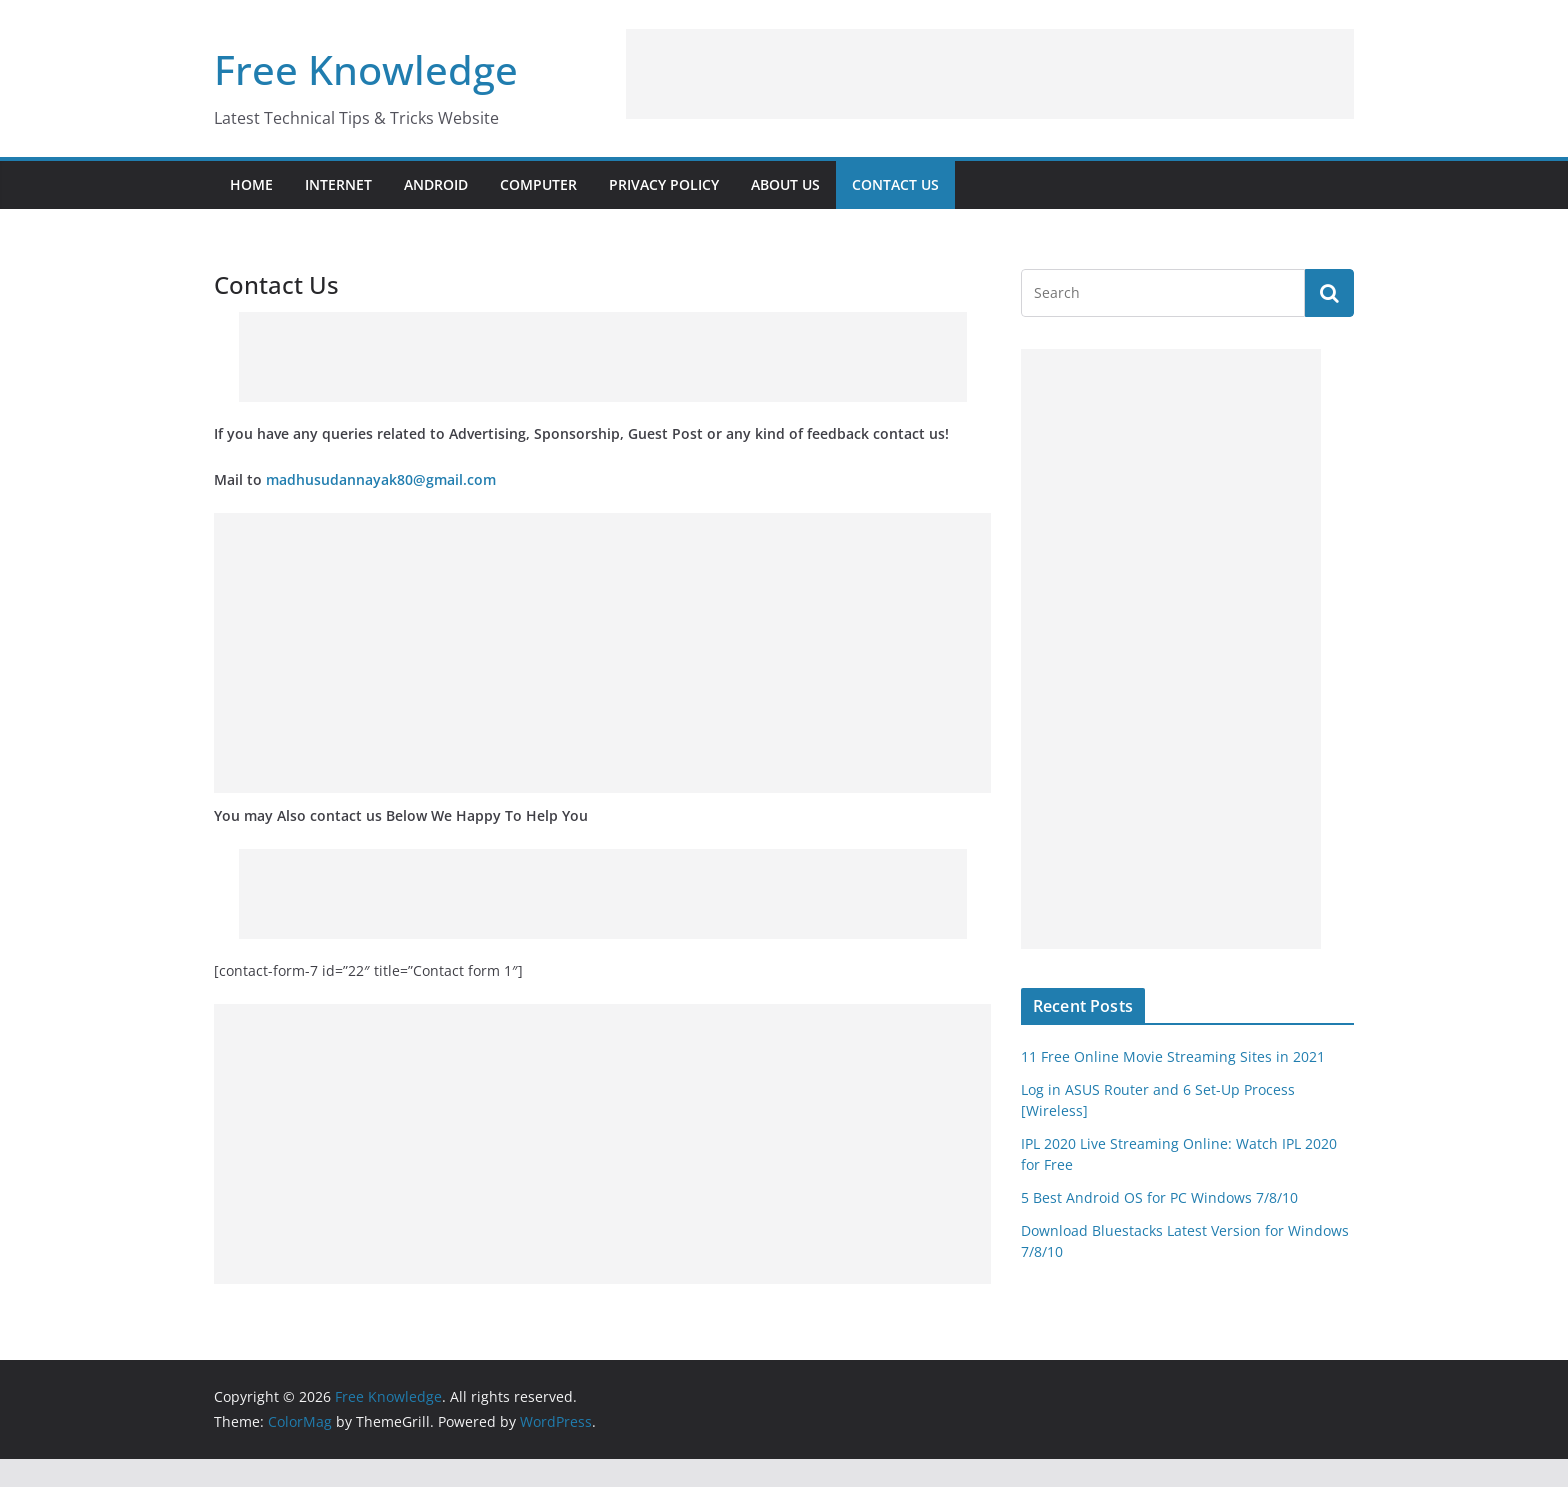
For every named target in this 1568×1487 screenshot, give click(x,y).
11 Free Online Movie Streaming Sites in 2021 (1173, 1056)
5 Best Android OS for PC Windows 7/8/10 (1159, 1197)
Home (251, 184)
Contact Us (895, 184)
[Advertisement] (990, 74)
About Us (785, 184)
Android (436, 184)
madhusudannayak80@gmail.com (381, 479)
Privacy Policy (664, 184)
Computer (538, 184)
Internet (338, 184)
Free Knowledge (366, 69)
